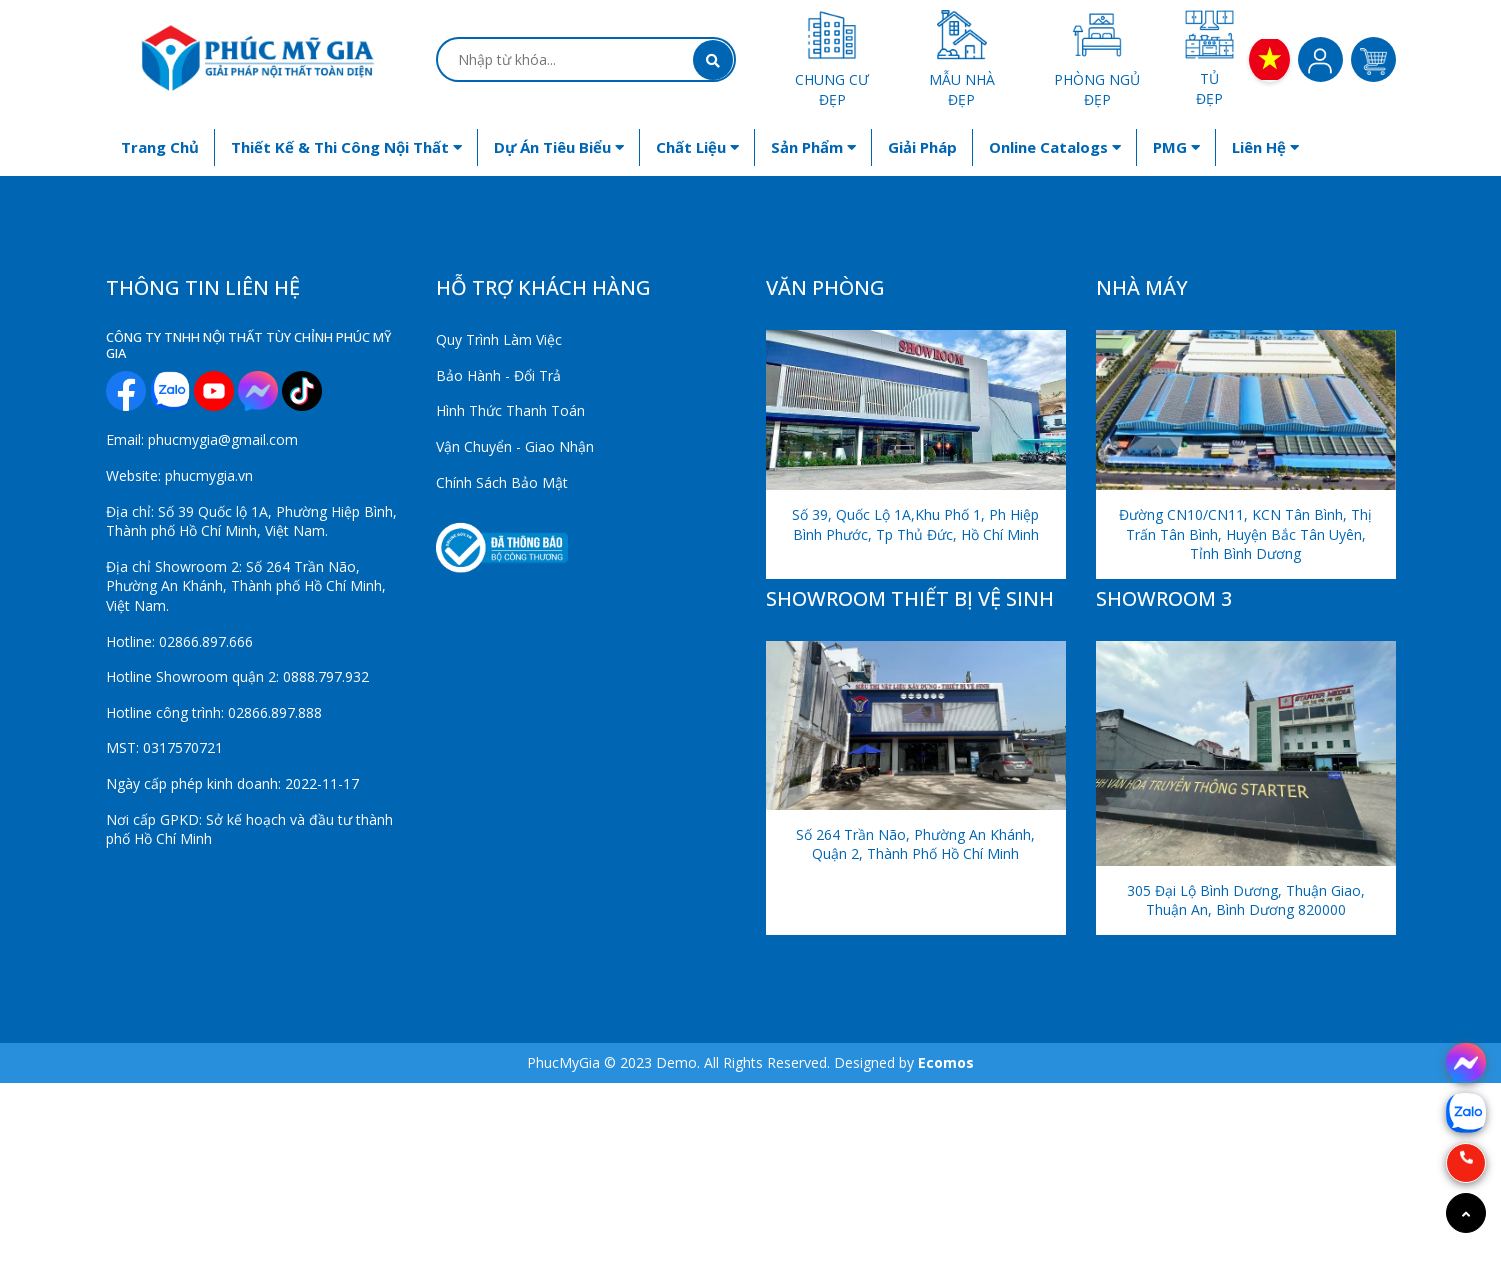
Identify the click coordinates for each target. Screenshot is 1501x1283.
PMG (1176, 147)
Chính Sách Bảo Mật (502, 482)
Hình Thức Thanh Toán (510, 410)
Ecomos (946, 1062)
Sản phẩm (813, 147)
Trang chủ (160, 147)
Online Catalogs (1055, 147)
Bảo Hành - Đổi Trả (498, 375)
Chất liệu (697, 147)
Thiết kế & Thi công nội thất (346, 147)
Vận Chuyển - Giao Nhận (515, 446)
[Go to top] (1466, 1213)
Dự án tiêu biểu (559, 147)
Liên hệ (1265, 147)
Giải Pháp (922, 147)
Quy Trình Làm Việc (499, 339)
